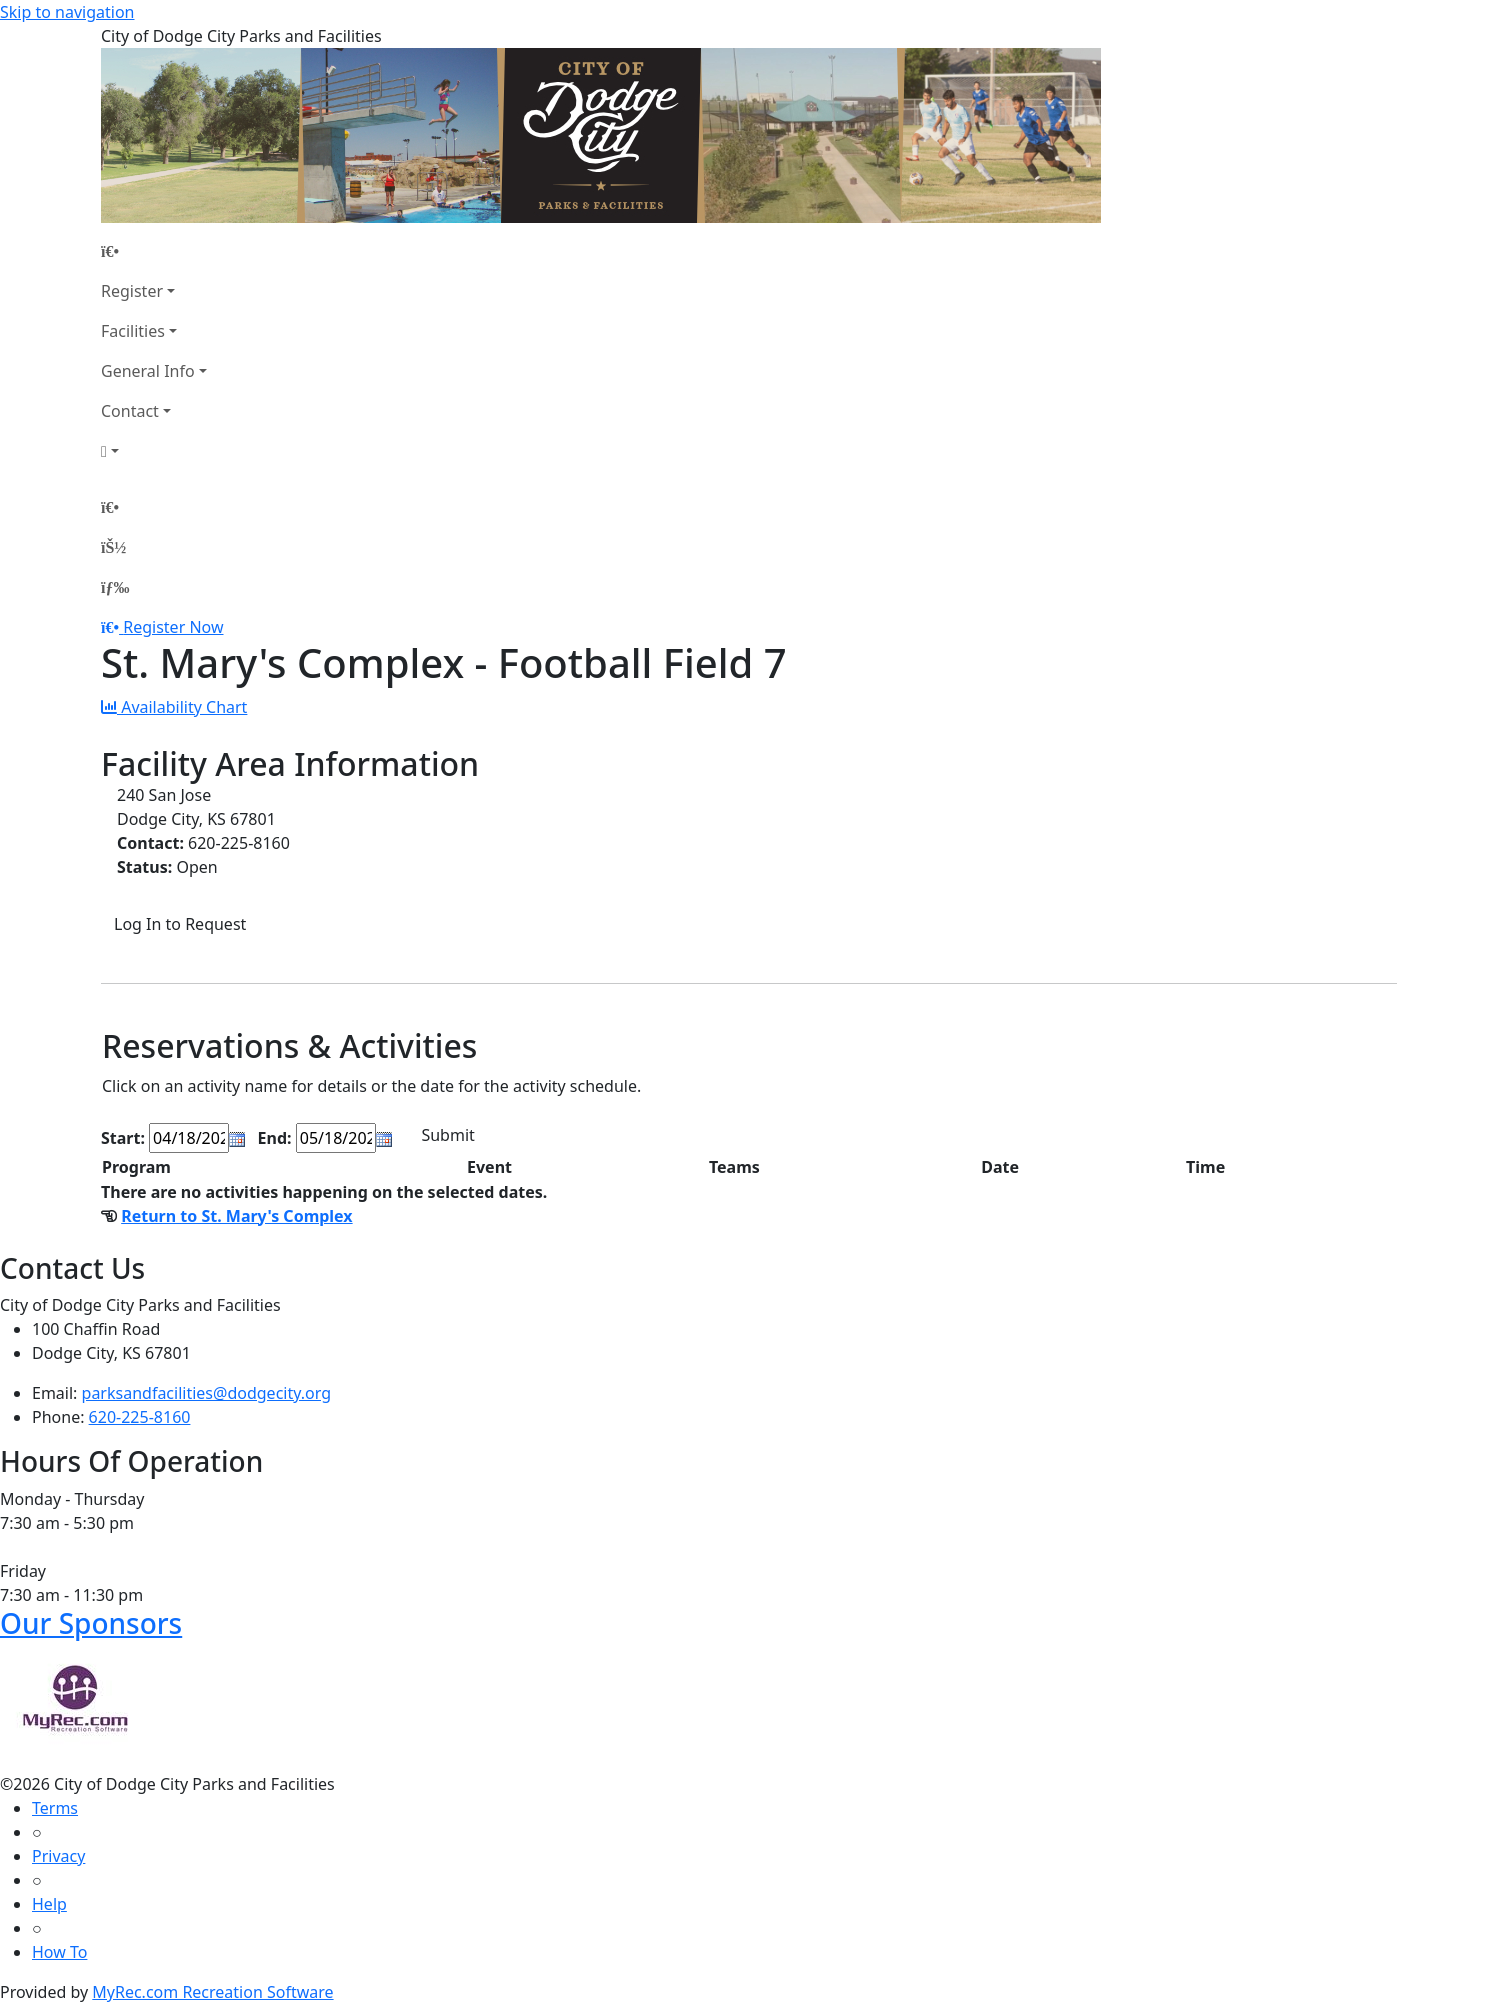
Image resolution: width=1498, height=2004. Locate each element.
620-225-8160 (140, 1417)
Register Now (173, 627)
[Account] (154, 451)
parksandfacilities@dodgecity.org (206, 1393)
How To (59, 1952)
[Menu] (115, 587)
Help (49, 1904)
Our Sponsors (91, 1623)
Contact (130, 411)
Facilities (133, 331)
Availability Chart (174, 707)
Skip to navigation (67, 12)
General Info (148, 371)
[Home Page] (154, 251)
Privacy (58, 1856)
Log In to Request (180, 924)
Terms (55, 1808)
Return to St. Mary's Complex (236, 1216)
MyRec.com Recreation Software (212, 1992)
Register (132, 291)
